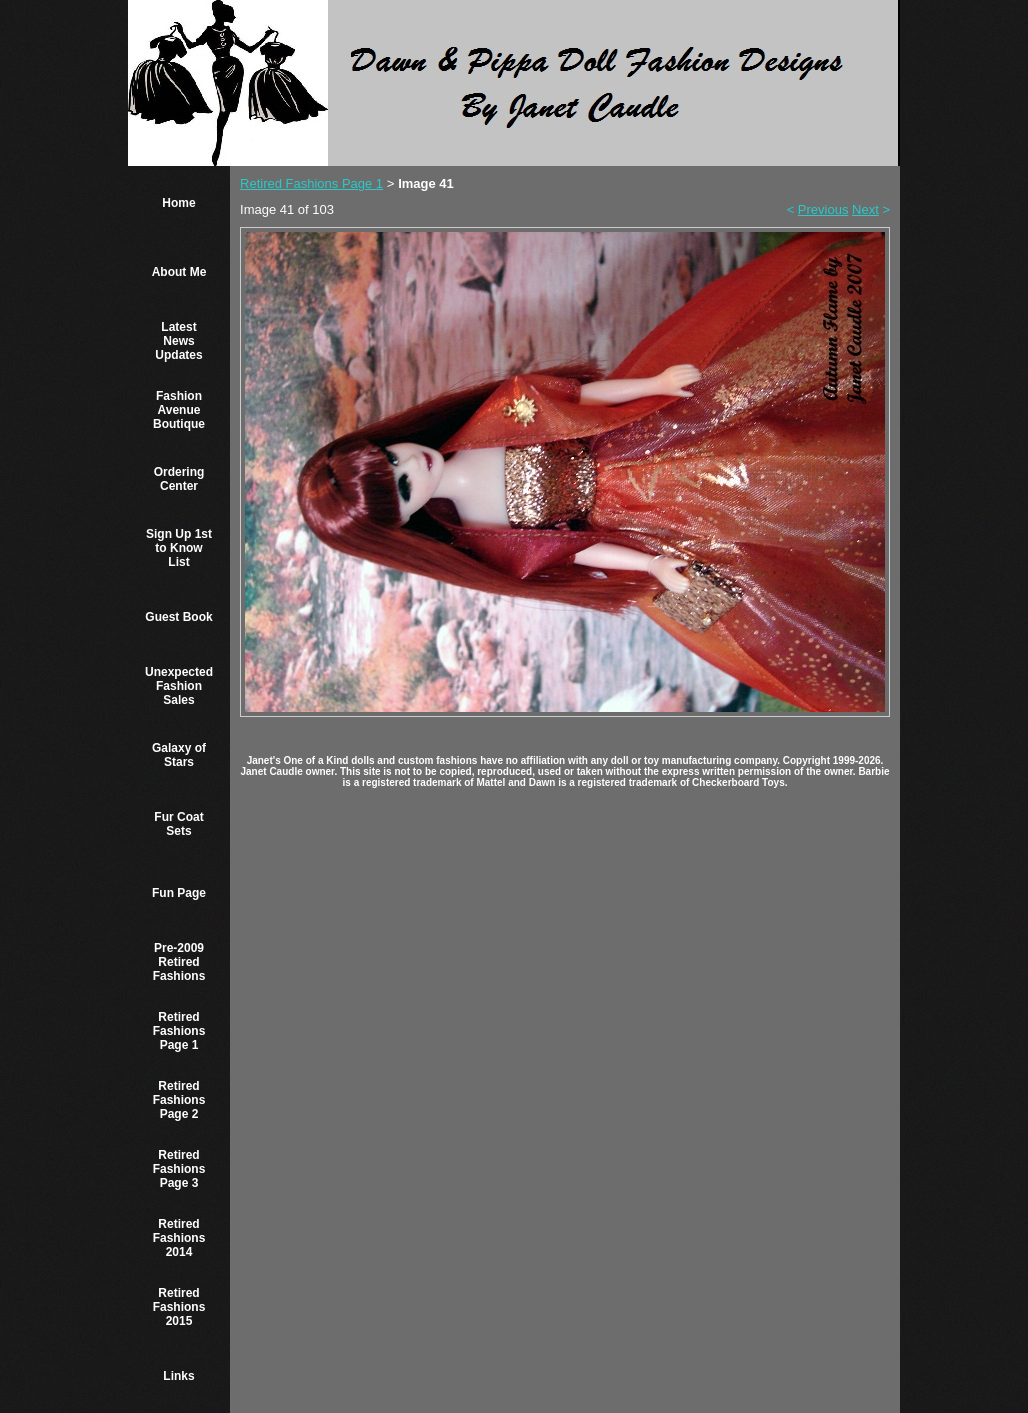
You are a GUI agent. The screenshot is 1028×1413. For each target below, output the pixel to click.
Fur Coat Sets (178, 824)
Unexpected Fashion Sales (179, 686)
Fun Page (179, 893)
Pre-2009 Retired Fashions (179, 962)
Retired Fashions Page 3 (179, 1169)
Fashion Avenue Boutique (179, 410)
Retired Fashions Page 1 (179, 1031)
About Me (179, 272)
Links (178, 1376)
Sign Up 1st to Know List (179, 548)
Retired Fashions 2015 (179, 1307)
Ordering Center (179, 479)
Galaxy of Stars (179, 755)
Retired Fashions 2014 (179, 1238)
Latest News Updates (178, 341)
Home (178, 203)
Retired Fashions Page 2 (179, 1100)
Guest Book (178, 617)
